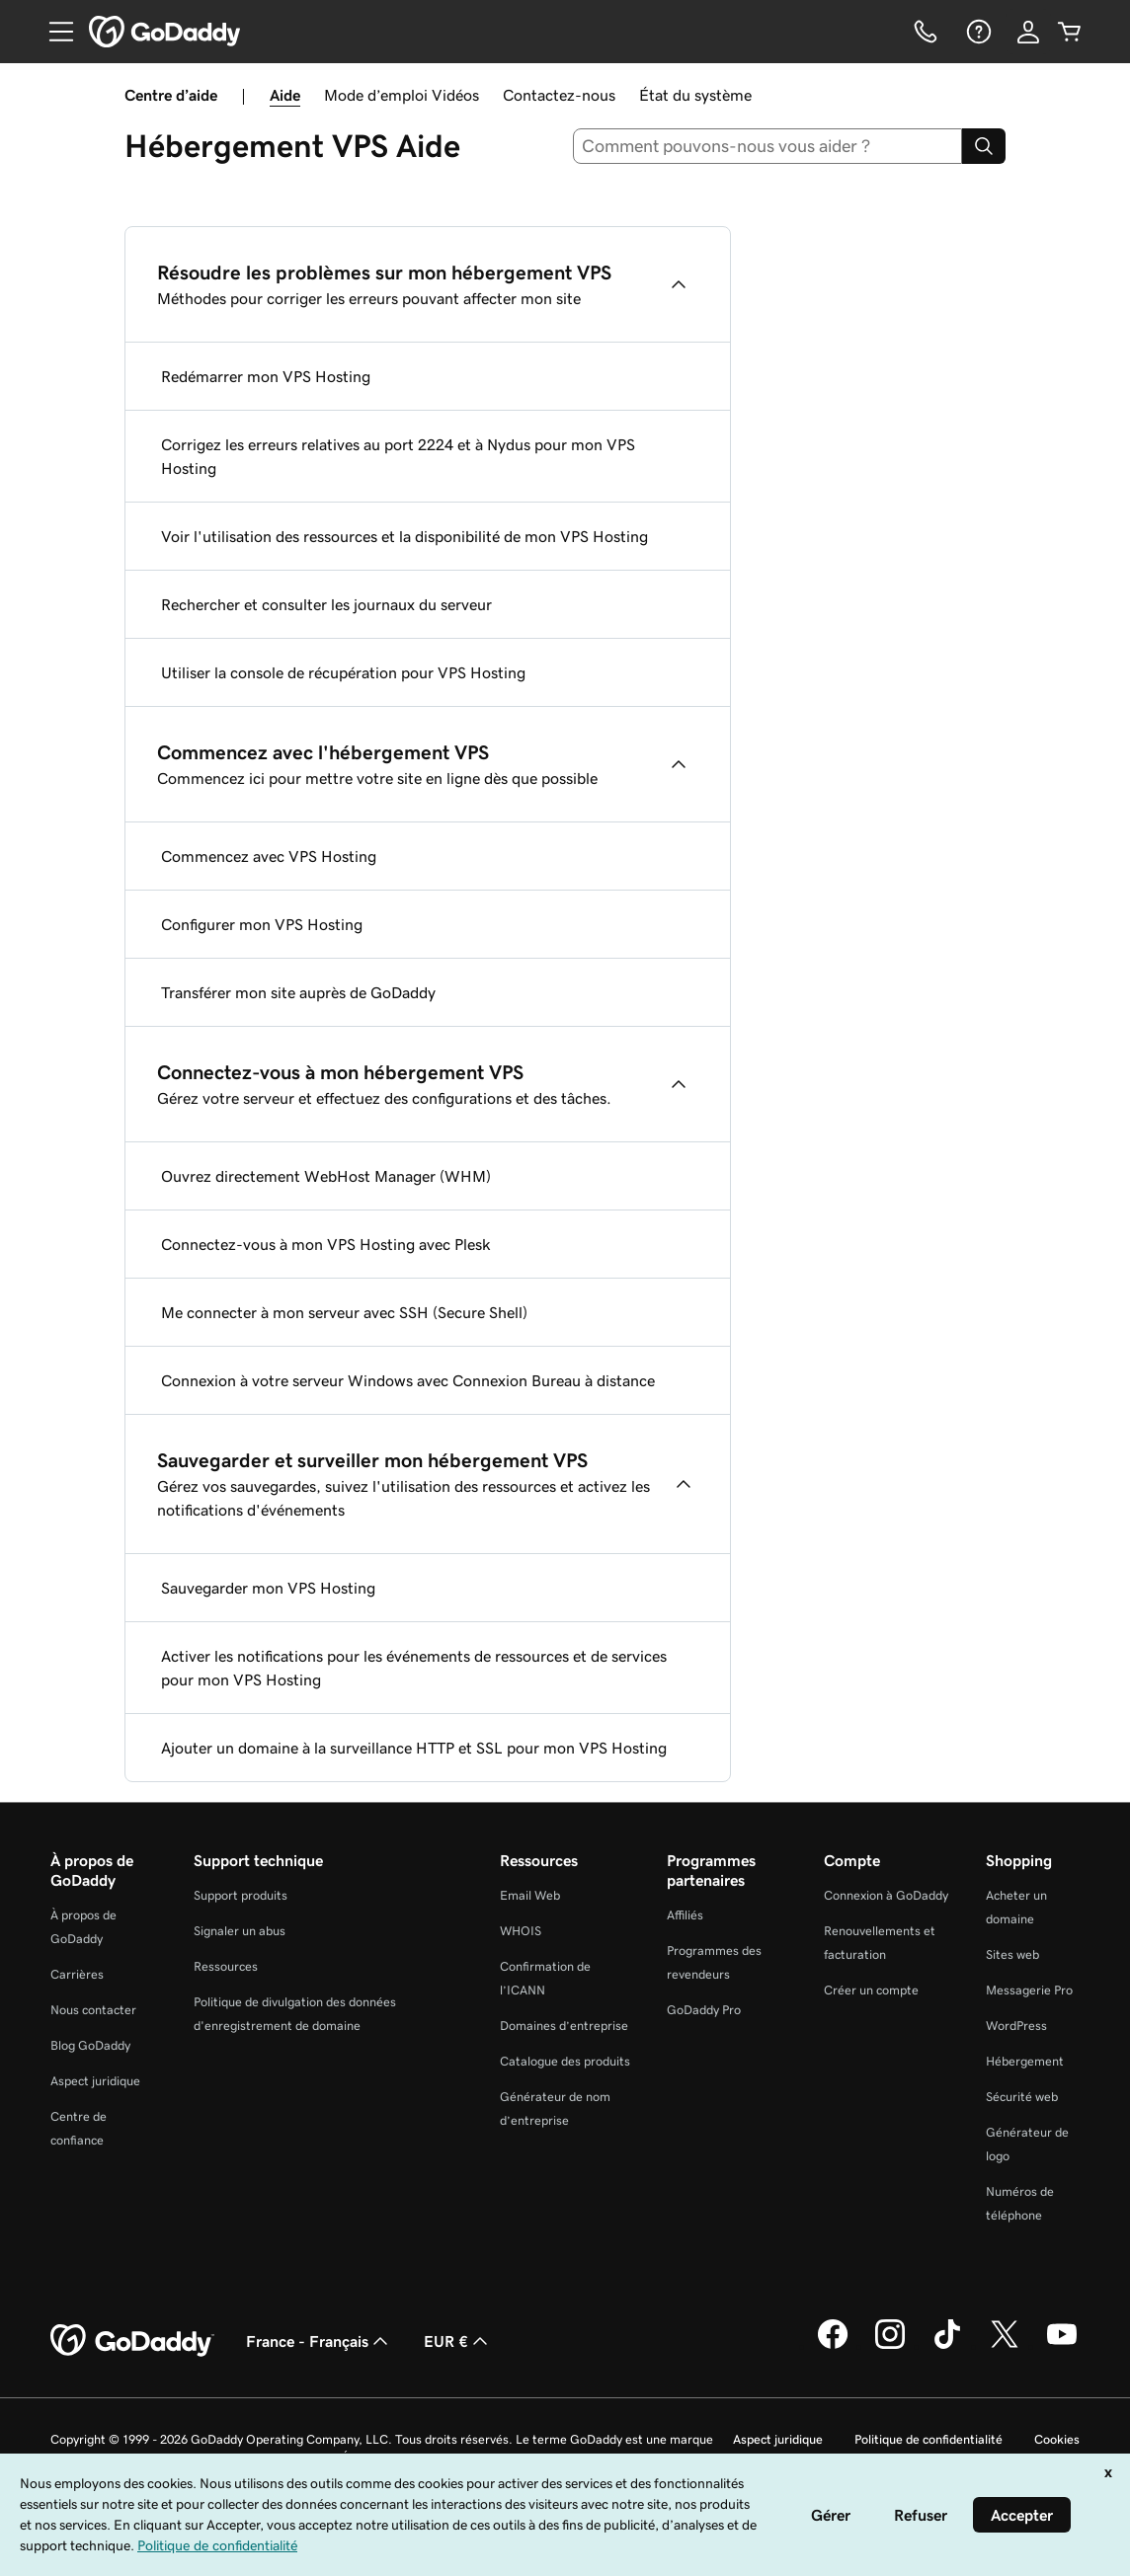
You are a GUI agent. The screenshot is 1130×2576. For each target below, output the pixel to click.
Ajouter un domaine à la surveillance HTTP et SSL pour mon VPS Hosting (414, 1748)
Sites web (1012, 1954)
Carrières (77, 1974)
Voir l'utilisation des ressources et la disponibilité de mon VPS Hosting (404, 536)
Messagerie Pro (1029, 1990)
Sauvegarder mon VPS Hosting (268, 1588)
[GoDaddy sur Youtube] (1062, 2346)
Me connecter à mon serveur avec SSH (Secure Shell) (344, 1312)
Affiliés (685, 1915)
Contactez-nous (559, 95)
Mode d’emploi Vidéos (401, 95)
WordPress (1016, 2025)
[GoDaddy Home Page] (132, 2341)
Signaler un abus (239, 1930)
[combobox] (768, 146)
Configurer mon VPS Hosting (262, 924)
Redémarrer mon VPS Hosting (265, 376)
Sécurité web (1022, 2096)
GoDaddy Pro (704, 2009)
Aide (285, 95)
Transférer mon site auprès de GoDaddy (298, 992)
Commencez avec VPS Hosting (268, 856)
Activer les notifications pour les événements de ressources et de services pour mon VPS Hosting (414, 1667)
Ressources (226, 1966)
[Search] (984, 146)
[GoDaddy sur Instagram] (890, 2346)
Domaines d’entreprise (564, 2025)
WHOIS (520, 1930)
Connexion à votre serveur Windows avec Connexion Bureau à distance (408, 1380)
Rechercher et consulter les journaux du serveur (326, 604)
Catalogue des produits (565, 2061)
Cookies (1057, 2439)
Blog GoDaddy (90, 2045)
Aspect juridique (95, 2080)
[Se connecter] (1028, 31)
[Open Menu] (53, 31)
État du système (695, 95)
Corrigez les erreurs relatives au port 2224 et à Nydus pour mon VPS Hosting (398, 456)
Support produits (240, 1895)
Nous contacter (93, 2009)
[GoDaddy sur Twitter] (1004, 2346)
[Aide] (977, 31)
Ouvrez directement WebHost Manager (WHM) (326, 1176)
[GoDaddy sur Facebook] (832, 2346)
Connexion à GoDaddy (886, 1895)
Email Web (530, 1895)
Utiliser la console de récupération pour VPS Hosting (343, 672)
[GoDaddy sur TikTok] (947, 2346)
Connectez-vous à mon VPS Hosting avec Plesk (326, 1244)
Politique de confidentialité (928, 2439)
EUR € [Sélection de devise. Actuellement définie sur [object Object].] (458, 2341)
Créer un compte (871, 1990)
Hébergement (1025, 2061)
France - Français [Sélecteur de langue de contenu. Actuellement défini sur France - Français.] (319, 2341)
